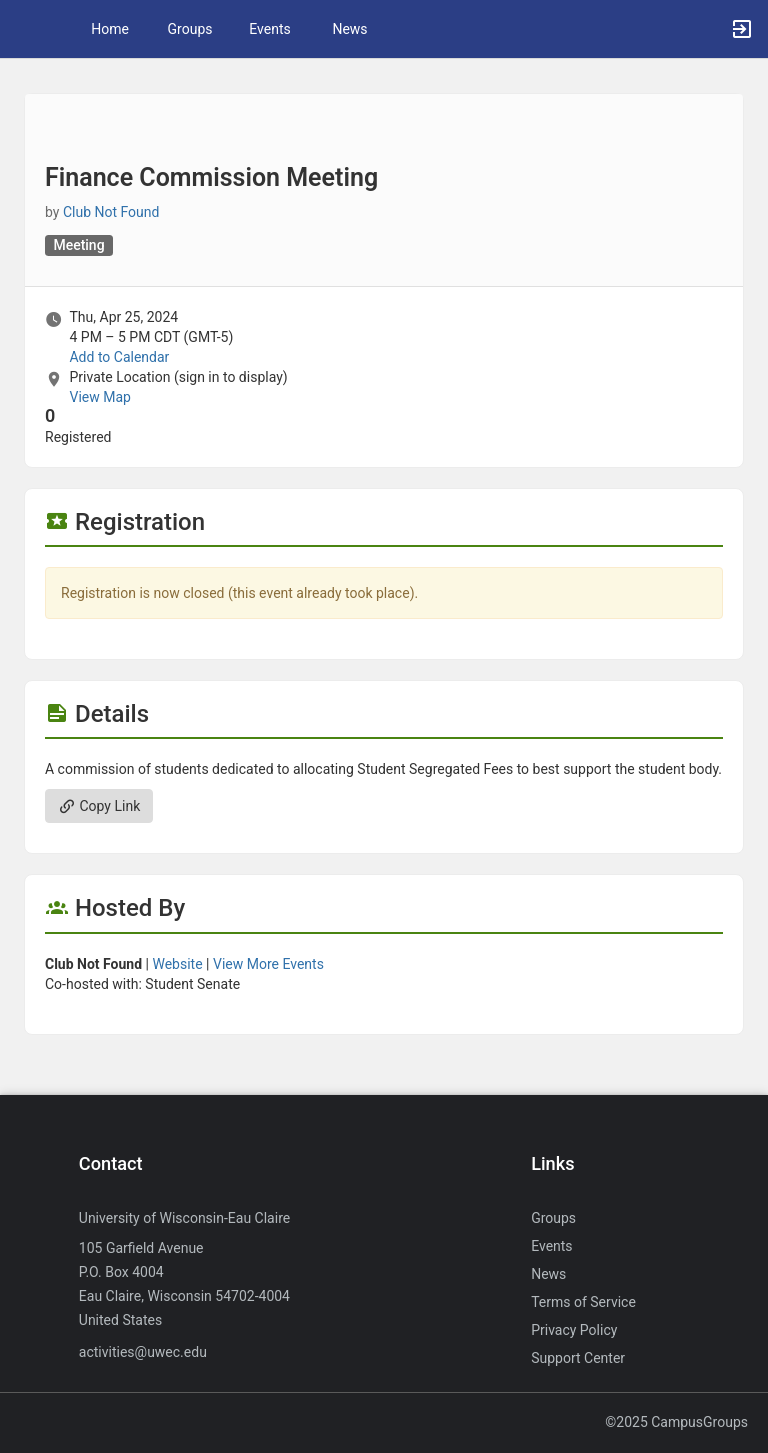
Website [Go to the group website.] (177, 964)
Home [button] (110, 29)
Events (269, 29)
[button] (25, 29)
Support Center (578, 1358)
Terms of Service (583, 1302)
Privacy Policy (574, 1330)
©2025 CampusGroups (676, 1422)
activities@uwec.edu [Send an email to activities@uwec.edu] (143, 1352)
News (349, 29)
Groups (190, 29)
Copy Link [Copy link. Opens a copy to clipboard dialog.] (99, 806)
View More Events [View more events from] (268, 964)
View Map (99, 397)
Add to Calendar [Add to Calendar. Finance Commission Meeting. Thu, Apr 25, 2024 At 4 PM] (119, 357)
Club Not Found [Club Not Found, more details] (111, 212)
